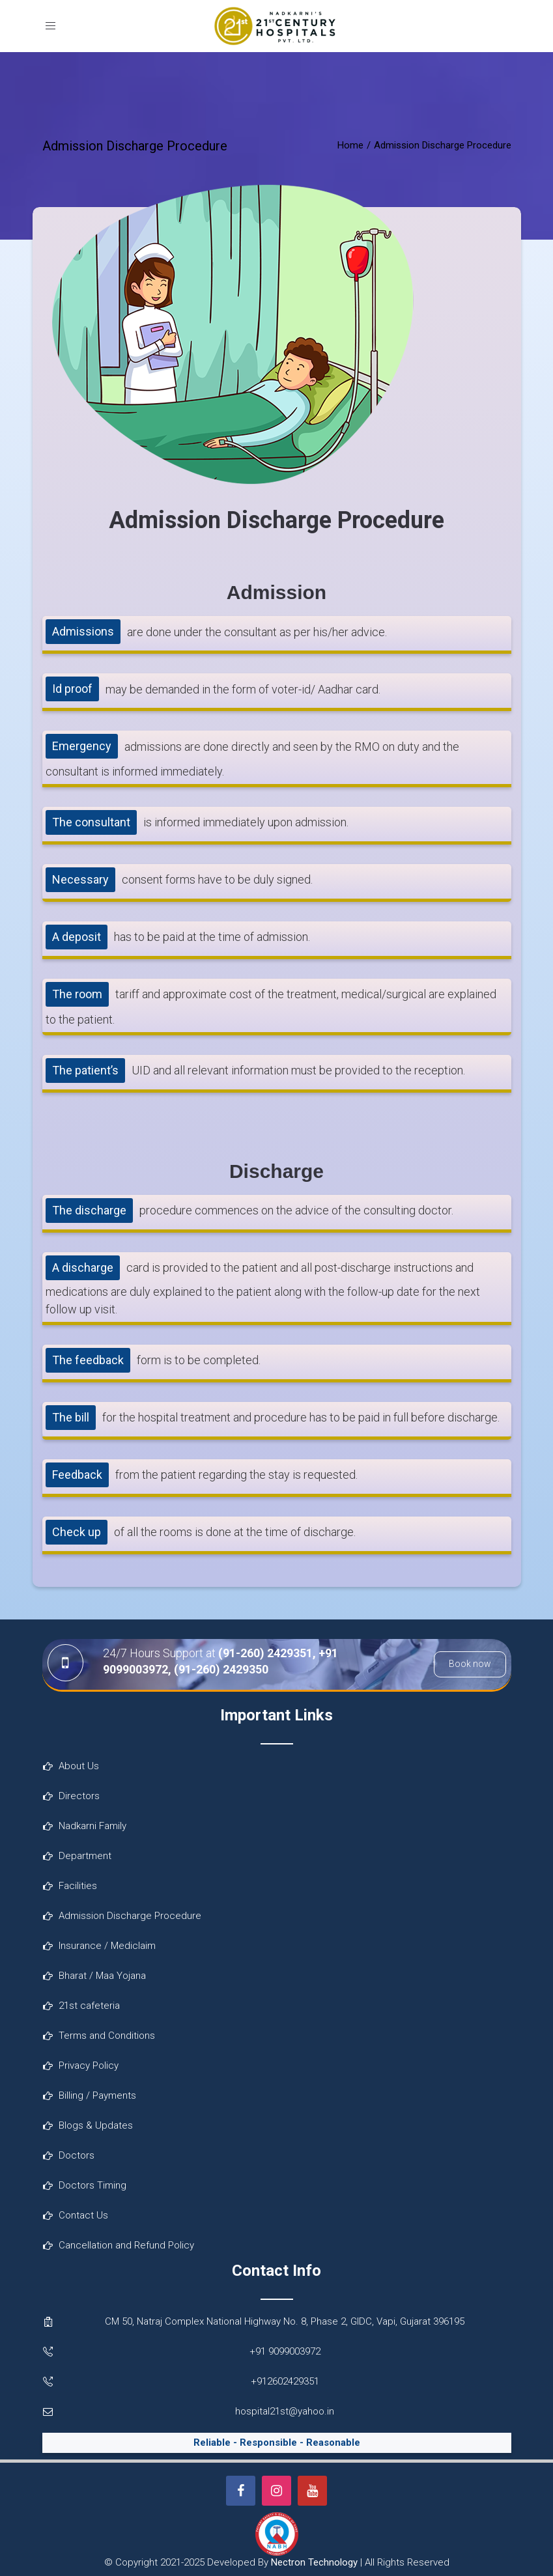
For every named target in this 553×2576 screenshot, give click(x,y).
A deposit (76, 937)
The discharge (89, 1210)
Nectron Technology (314, 2562)
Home (350, 145)
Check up (76, 1532)
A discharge (82, 1267)
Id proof (72, 688)
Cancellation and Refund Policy (126, 2245)
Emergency (81, 746)
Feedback (77, 1474)
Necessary (80, 879)
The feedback (88, 1360)
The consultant (91, 822)
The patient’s (85, 1070)
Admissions (83, 631)
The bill (70, 1417)
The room (77, 994)
